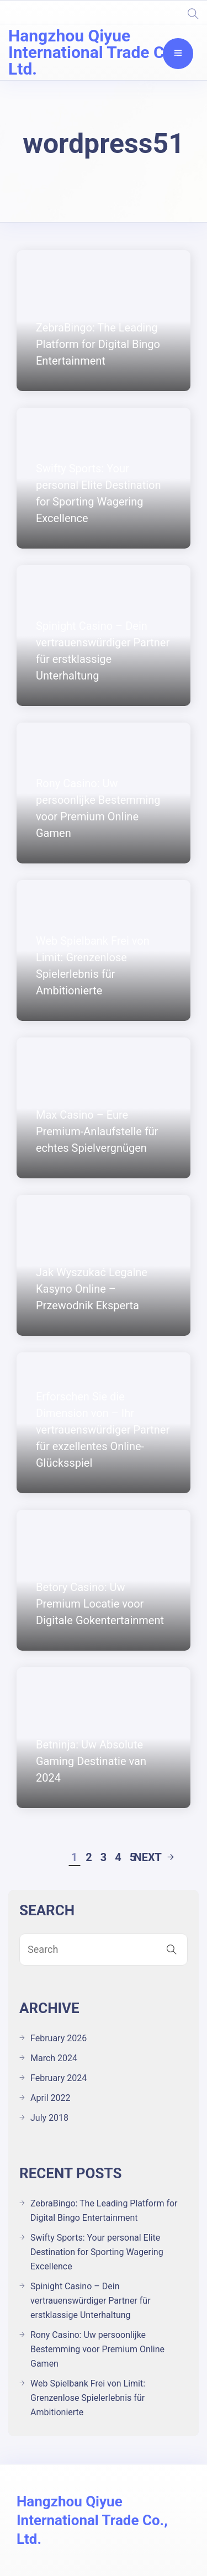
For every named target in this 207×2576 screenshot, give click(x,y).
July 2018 (49, 2118)
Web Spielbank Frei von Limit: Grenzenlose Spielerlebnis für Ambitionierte (87, 2397)
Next (154, 1857)
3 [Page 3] (103, 1857)
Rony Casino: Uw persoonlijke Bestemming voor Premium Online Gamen (97, 2349)
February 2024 (58, 2078)
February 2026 (58, 2038)
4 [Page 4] (118, 1857)
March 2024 (53, 2058)
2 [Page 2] (89, 1857)
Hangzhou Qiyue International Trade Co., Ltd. (95, 52)
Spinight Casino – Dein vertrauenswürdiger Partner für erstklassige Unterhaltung (90, 2300)
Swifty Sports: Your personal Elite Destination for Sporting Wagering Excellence (96, 2252)
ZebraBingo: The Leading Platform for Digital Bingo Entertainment (104, 2210)
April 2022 (50, 2098)
